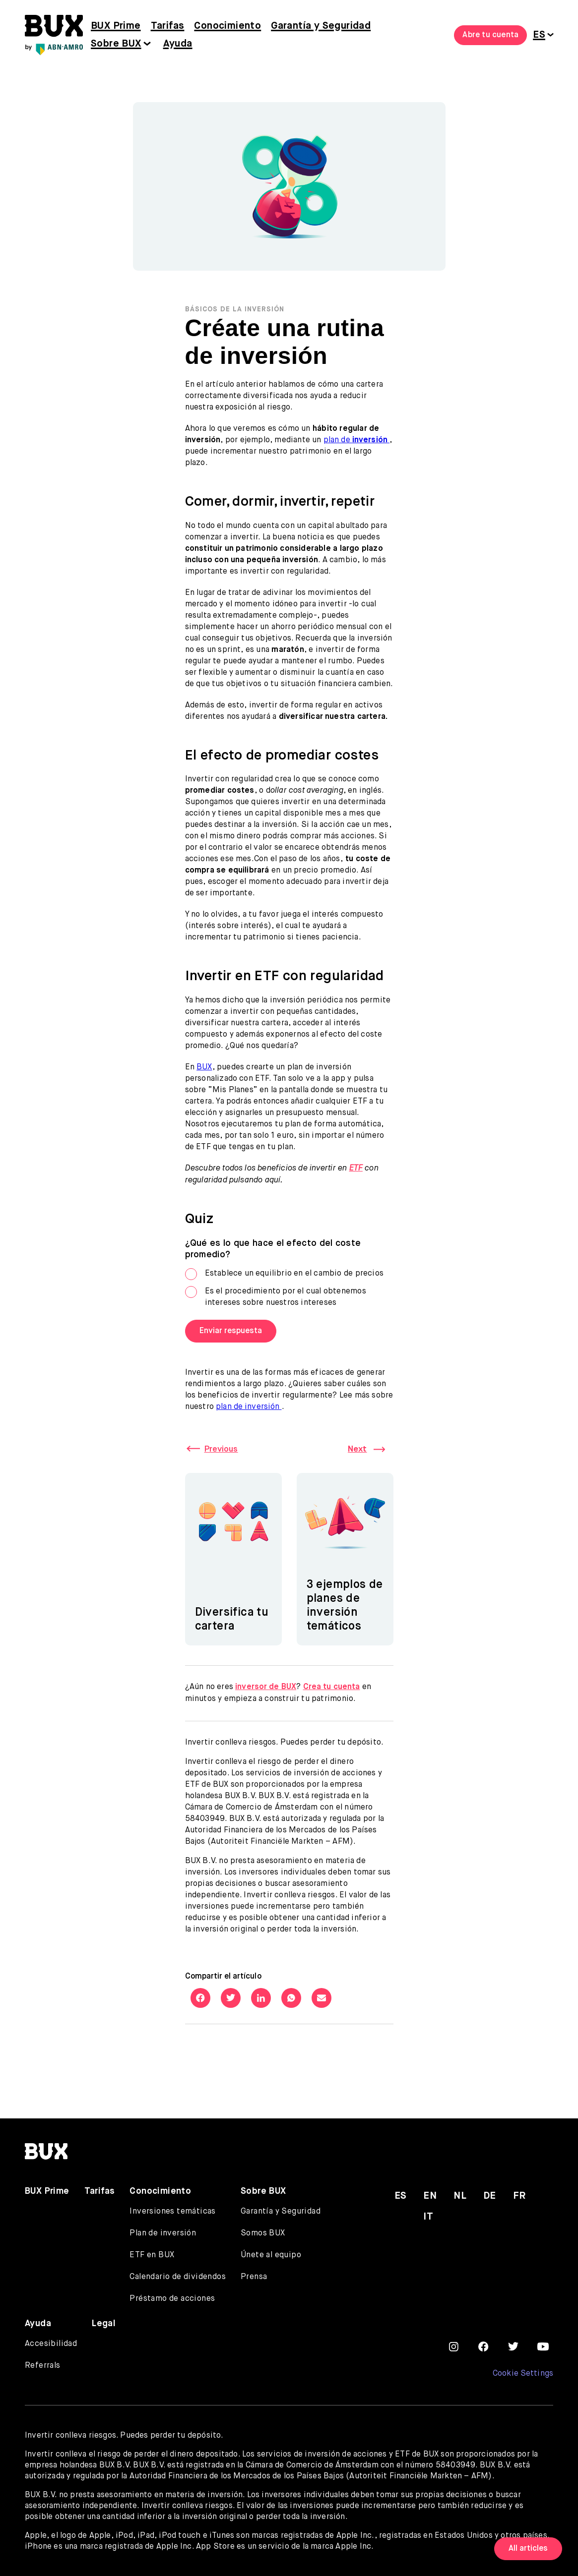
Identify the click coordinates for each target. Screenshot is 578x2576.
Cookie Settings (522, 2368)
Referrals (43, 2360)
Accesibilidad (51, 2338)
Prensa (254, 2271)
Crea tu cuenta (332, 1682)
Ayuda (178, 44)
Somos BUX (263, 2227)
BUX (204, 1067)
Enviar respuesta (230, 1331)
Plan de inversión (162, 2227)
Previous (223, 1448)
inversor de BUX (266, 1682)
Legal (104, 2317)
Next (356, 1448)
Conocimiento (227, 26)
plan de (356, 440)
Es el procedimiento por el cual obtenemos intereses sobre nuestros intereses (275, 1296)
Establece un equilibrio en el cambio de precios (284, 1274)
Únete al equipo (271, 2249)
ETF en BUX (151, 2249)
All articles (528, 2549)
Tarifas (168, 26)
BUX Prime (116, 26)
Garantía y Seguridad (321, 26)
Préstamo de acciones (172, 2293)
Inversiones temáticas (172, 2206)
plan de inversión (249, 1406)
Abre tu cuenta (490, 35)
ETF (356, 1168)
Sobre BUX (116, 44)
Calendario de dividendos (177, 2271)
